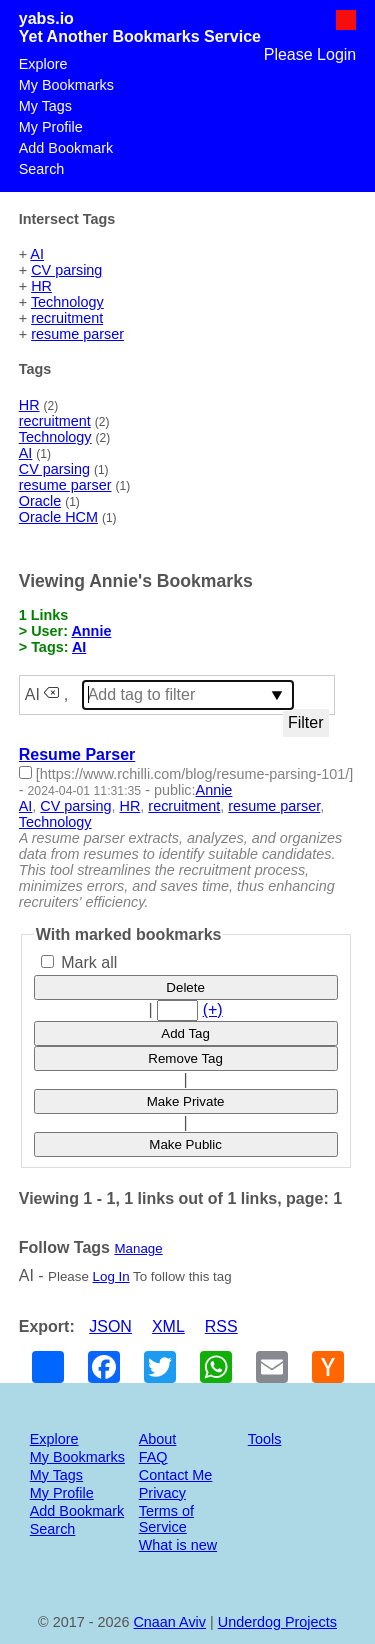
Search (42, 169)
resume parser (77, 334)
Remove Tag (185, 1058)
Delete (185, 987)
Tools (265, 1439)
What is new (178, 1545)
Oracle (40, 501)
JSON (110, 1326)
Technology (67, 302)
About (158, 1439)
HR (41, 286)
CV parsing (66, 270)
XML (168, 1326)
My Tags (45, 106)
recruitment (67, 318)
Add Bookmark (66, 148)
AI (37, 254)
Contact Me (176, 1475)
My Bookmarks (66, 85)
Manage (138, 1248)
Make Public (185, 1144)
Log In (111, 1276)
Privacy (162, 1493)
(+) (213, 1009)
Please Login (310, 54)
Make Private (186, 1101)
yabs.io (46, 18)
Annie (91, 631)
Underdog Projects (277, 1622)
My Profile (51, 127)
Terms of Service (166, 1519)
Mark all (79, 962)
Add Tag (185, 1033)
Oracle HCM (58, 517)
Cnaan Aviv (169, 1622)
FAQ (153, 1457)
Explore (43, 64)
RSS (221, 1326)
